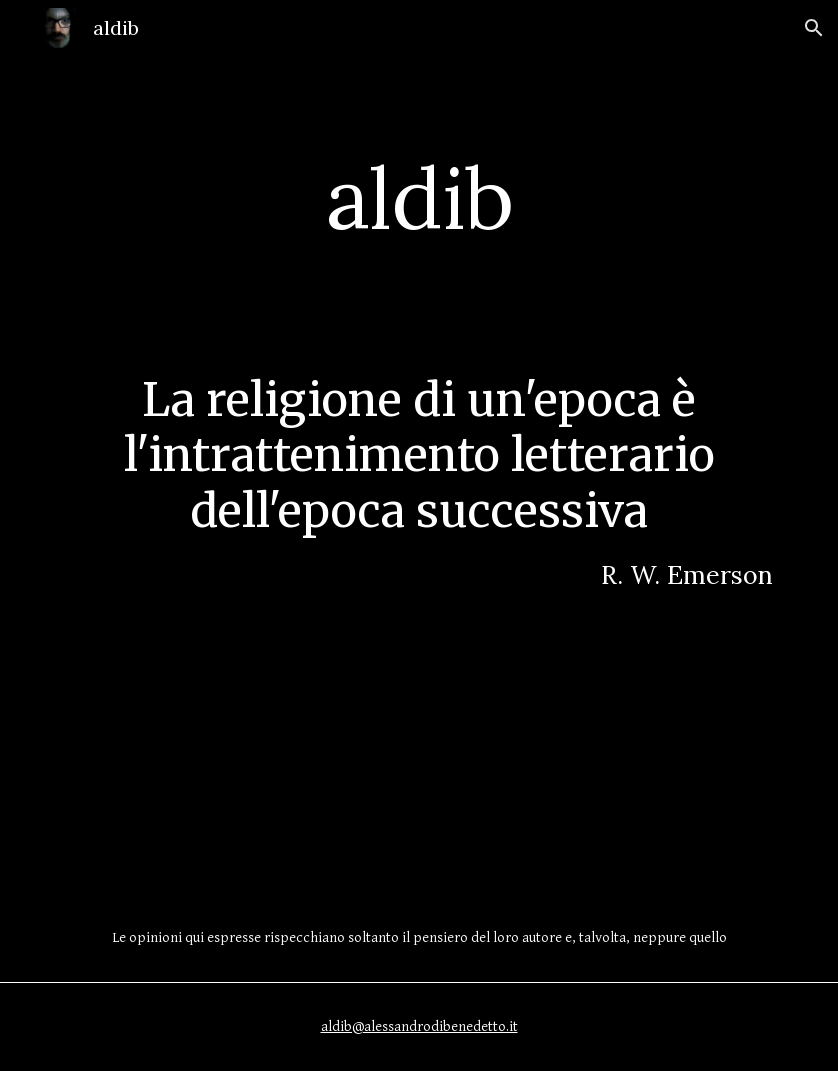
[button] (814, 28)
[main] (418, 197)
